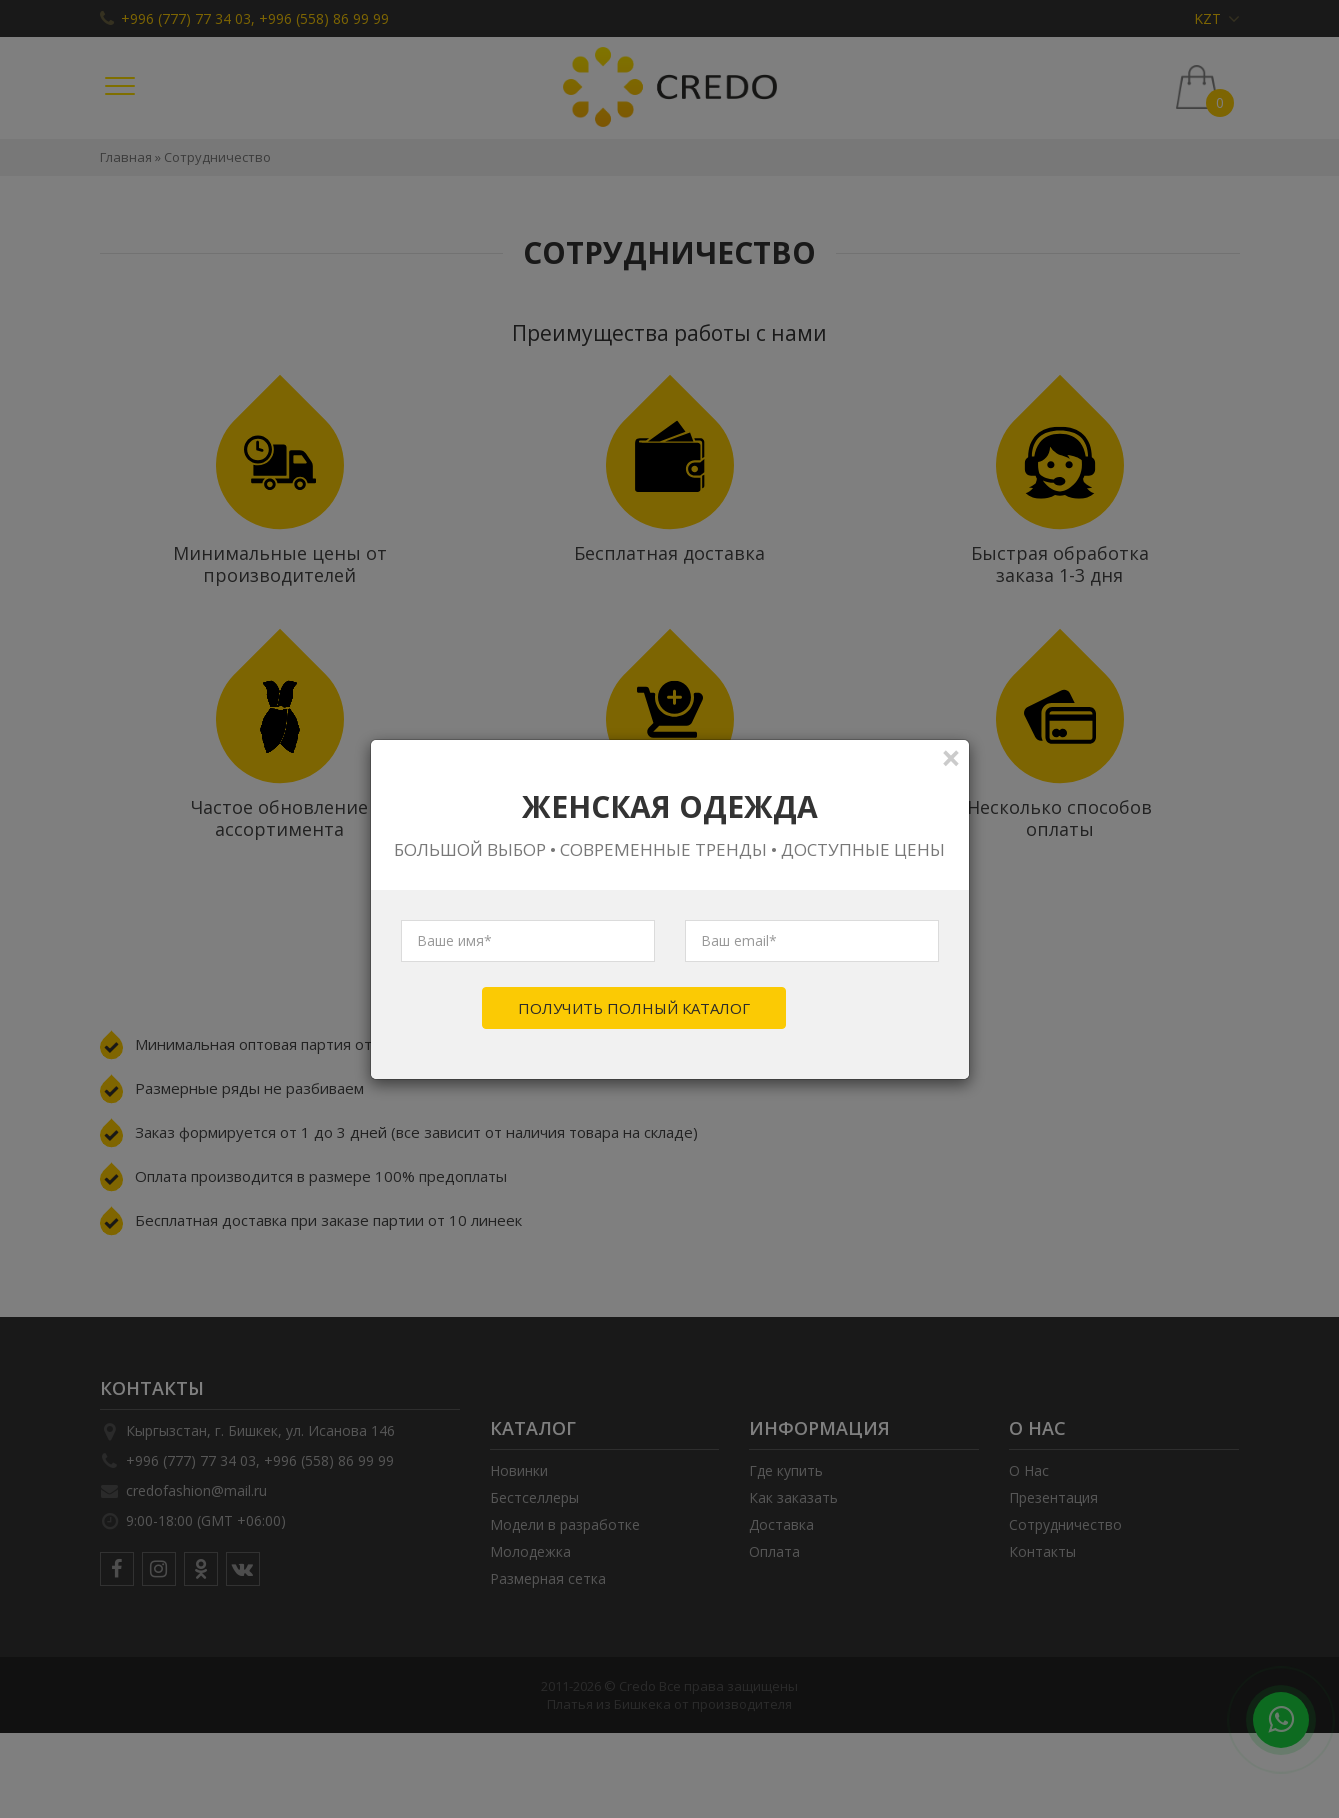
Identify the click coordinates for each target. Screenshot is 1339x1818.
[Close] (951, 757)
